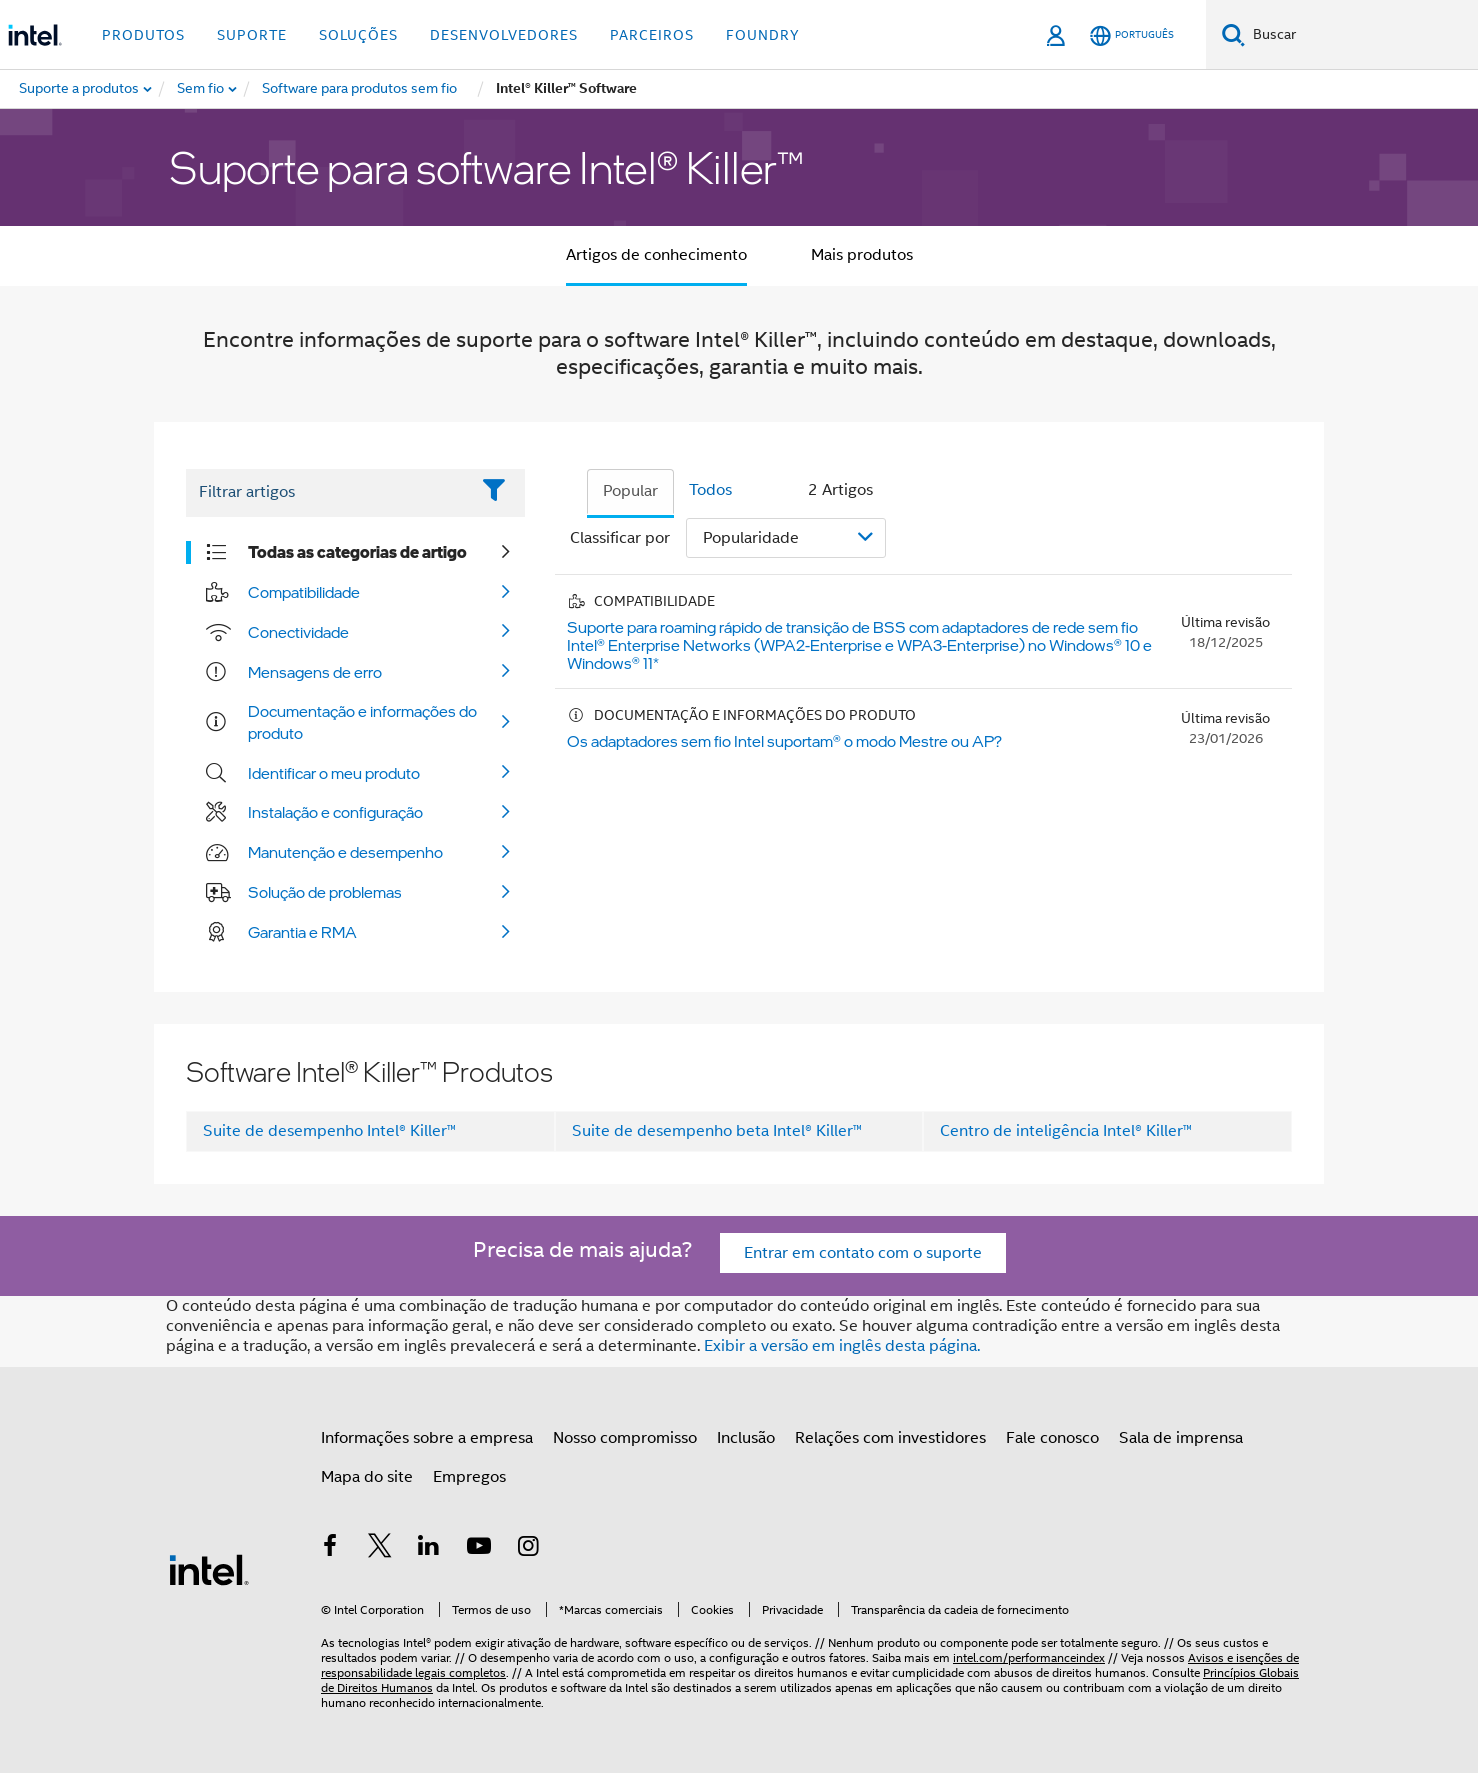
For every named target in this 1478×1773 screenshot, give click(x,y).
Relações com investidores (890, 1438)
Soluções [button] (358, 35)
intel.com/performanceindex (1029, 1657)
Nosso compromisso (625, 1438)
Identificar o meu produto (334, 773)
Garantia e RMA (302, 932)
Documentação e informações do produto (362, 722)
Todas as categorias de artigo (357, 552)
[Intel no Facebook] (330, 1549)
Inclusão (746, 1438)
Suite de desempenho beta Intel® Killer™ (717, 1131)
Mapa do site (367, 1477)
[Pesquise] (1233, 34)
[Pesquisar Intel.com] (1361, 35)
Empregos (469, 1477)
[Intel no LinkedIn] (429, 1549)
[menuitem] (201, 89)
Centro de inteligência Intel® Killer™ (1066, 1131)
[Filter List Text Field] (327, 493)
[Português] (1132, 35)
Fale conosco (1052, 1438)
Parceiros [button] (652, 35)
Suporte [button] (252, 35)
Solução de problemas (325, 892)
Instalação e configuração (335, 812)
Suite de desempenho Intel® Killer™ (329, 1131)
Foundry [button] (763, 35)
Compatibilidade (304, 592)
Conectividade (298, 632)
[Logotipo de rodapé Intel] (209, 1569)
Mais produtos (862, 255)
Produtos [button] (143, 35)
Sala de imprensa (1181, 1438)
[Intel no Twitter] (380, 1549)
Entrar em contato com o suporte (863, 1253)
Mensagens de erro (315, 672)
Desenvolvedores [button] (504, 35)
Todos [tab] (710, 490)
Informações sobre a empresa (427, 1438)
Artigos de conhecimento (656, 255)
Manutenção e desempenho (345, 852)
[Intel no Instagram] (528, 1549)
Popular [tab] (630, 491)
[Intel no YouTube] (479, 1549)
